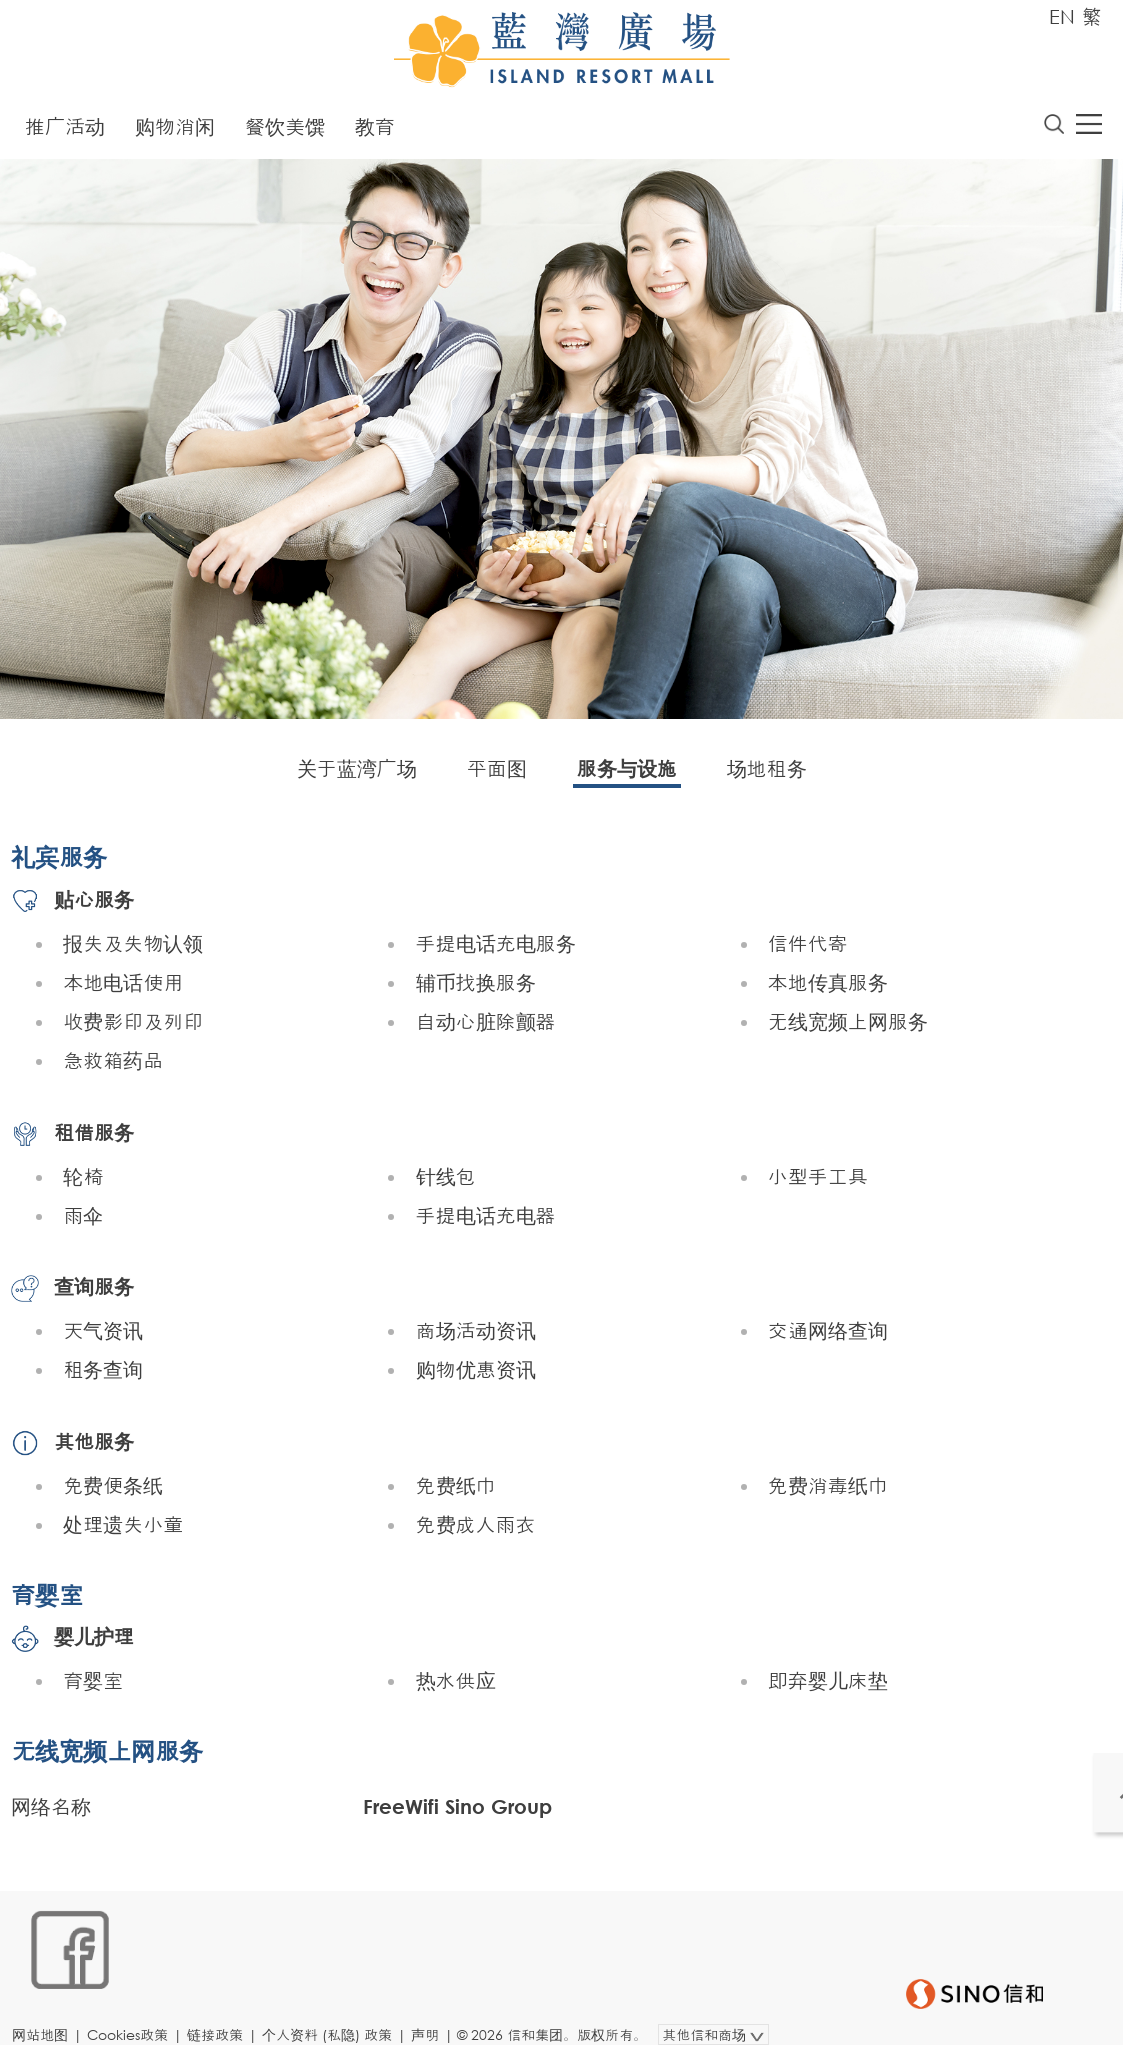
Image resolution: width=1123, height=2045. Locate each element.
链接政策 (224, 2011)
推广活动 (65, 130)
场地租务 (767, 772)
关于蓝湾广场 (357, 772)
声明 (434, 2011)
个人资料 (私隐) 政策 (336, 2011)
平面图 (497, 772)
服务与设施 (627, 772)
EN (1062, 16)
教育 (375, 130)
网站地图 (49, 2011)
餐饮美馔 (285, 130)
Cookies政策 (136, 2011)
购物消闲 (175, 130)
